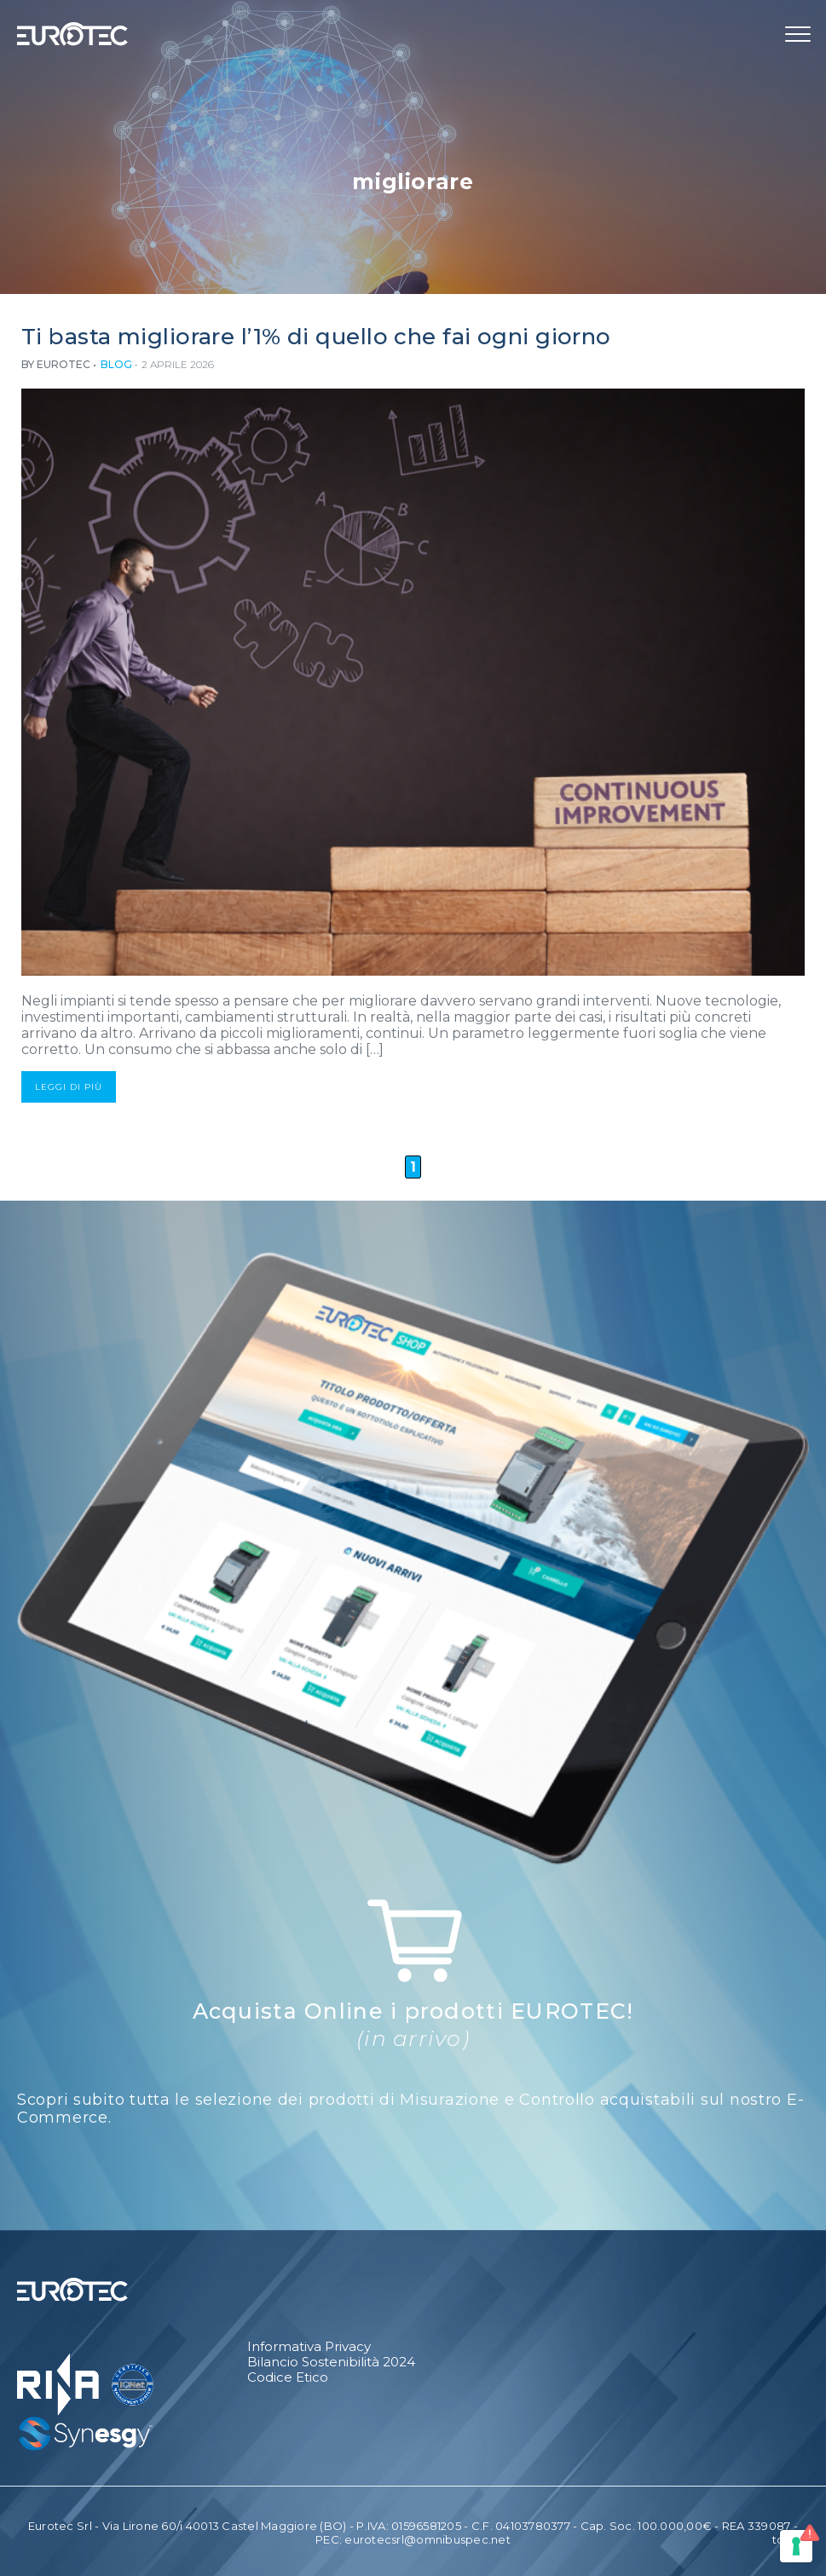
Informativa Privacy (309, 2346)
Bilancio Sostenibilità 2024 (331, 2362)
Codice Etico (287, 2377)
